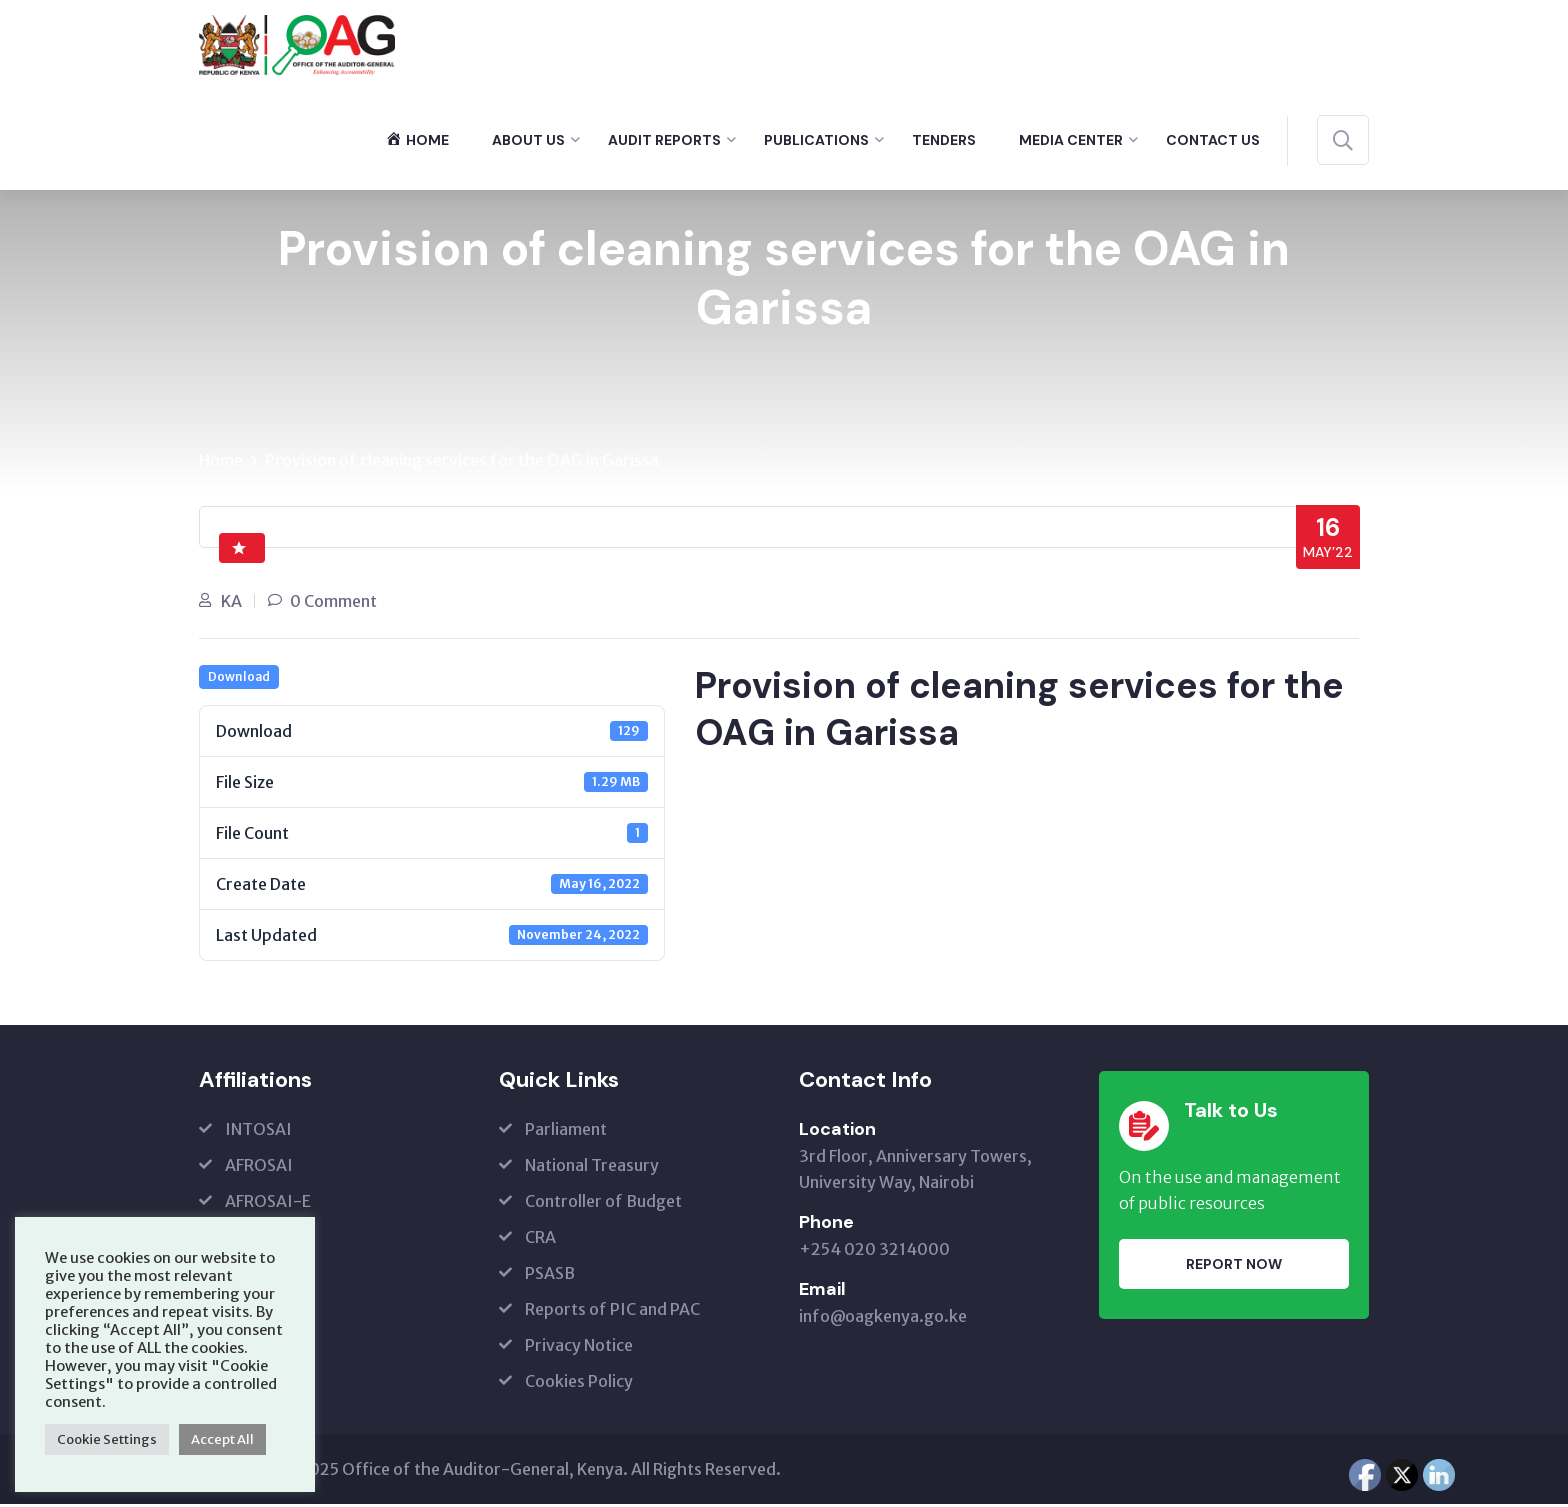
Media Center (1071, 140)
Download (239, 679)
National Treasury (592, 1168)
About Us (528, 140)
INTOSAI (258, 1132)
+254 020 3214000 (874, 1252)
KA (231, 603)
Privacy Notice (579, 1348)
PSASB (550, 1276)
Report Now (1234, 1266)
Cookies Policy (579, 1384)
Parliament (566, 1132)
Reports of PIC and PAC (612, 1312)
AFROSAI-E (268, 1204)
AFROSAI (259, 1168)
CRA (540, 1240)
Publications (816, 140)
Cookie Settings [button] (107, 1439)
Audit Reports (664, 140)
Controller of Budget (603, 1204)
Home (221, 462)
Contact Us (1213, 140)
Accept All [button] (222, 1439)
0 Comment (333, 603)
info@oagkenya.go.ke (883, 1319)
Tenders (944, 140)
